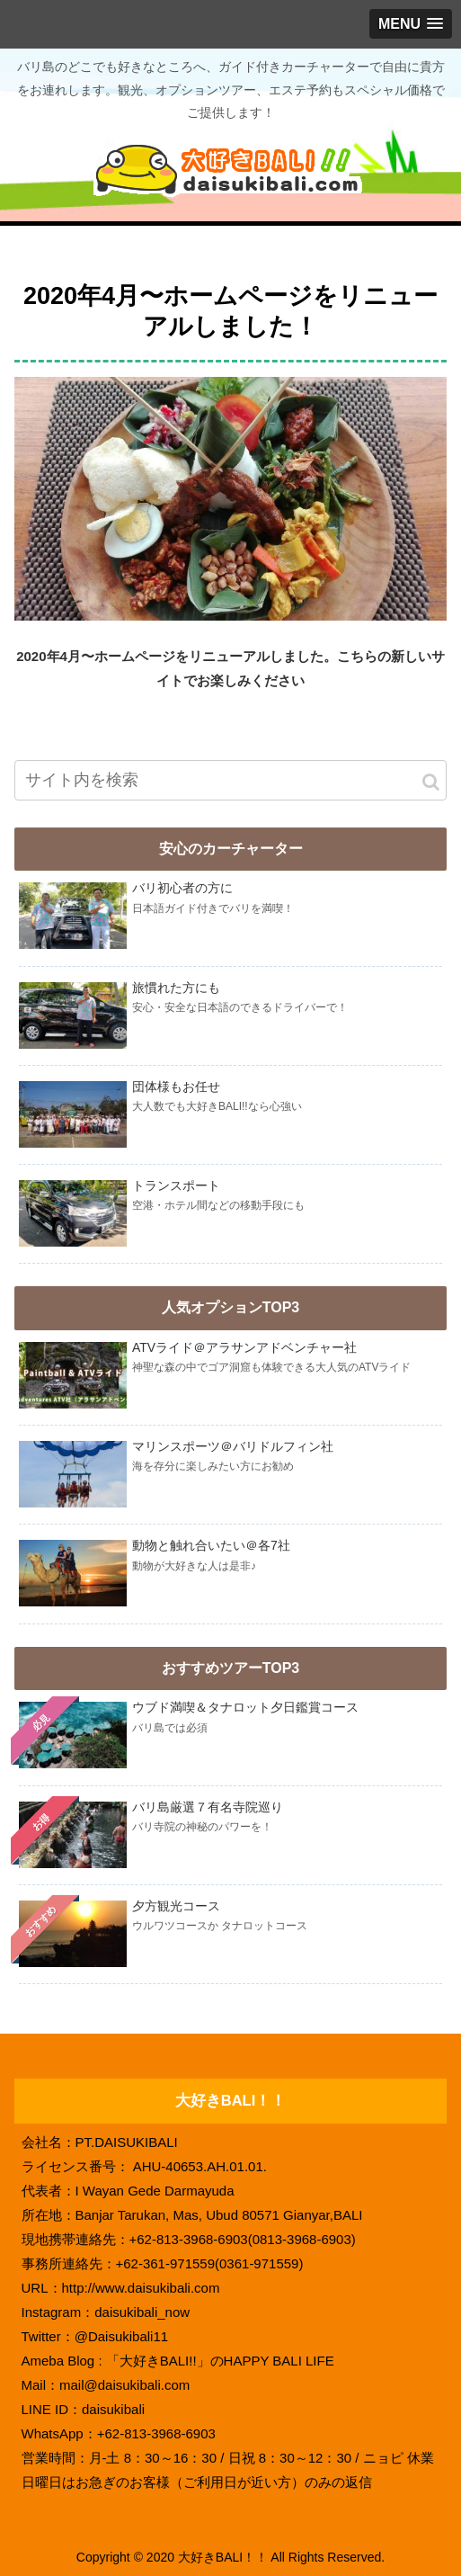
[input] (230, 780)
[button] (431, 782)
